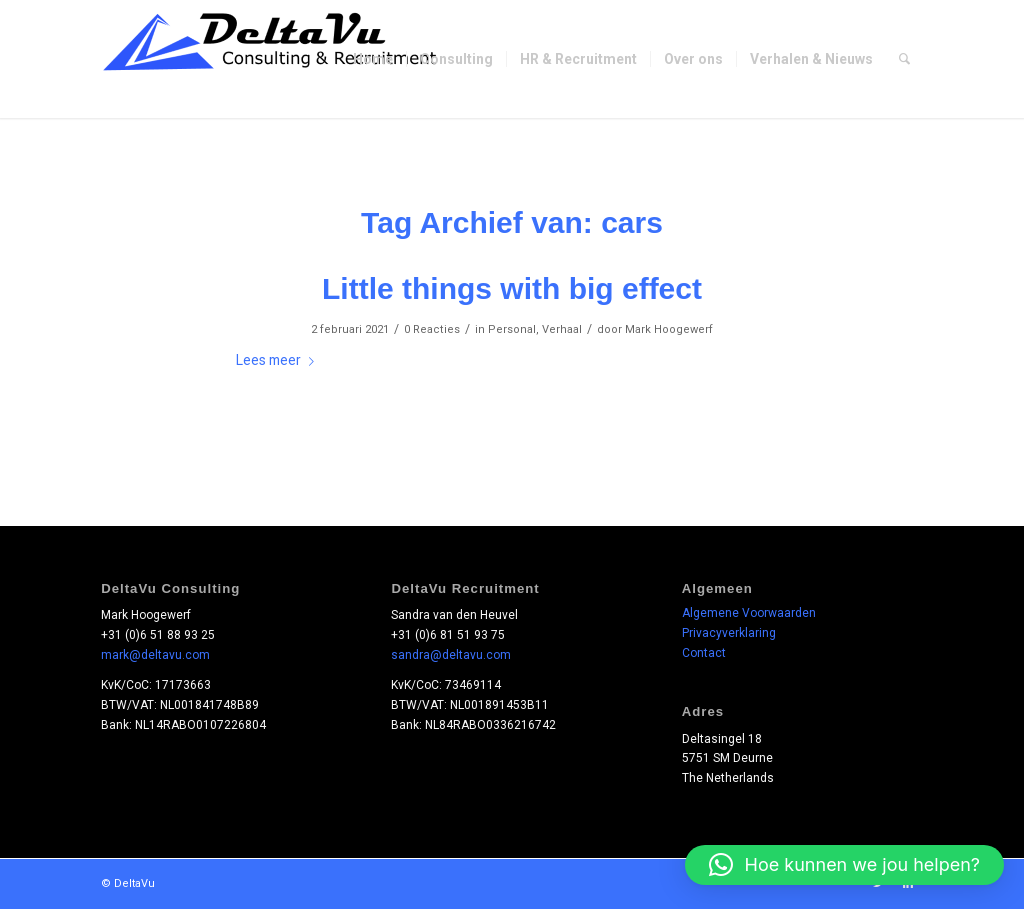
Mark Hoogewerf (669, 329)
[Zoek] (904, 59)
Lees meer (279, 360)
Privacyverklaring (729, 633)
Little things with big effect (512, 288)
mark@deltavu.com (155, 655)
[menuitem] (373, 59)
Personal (512, 329)
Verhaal (562, 329)
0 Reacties (432, 329)
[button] (844, 865)
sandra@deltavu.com (451, 655)
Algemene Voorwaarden (749, 613)
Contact (704, 653)
